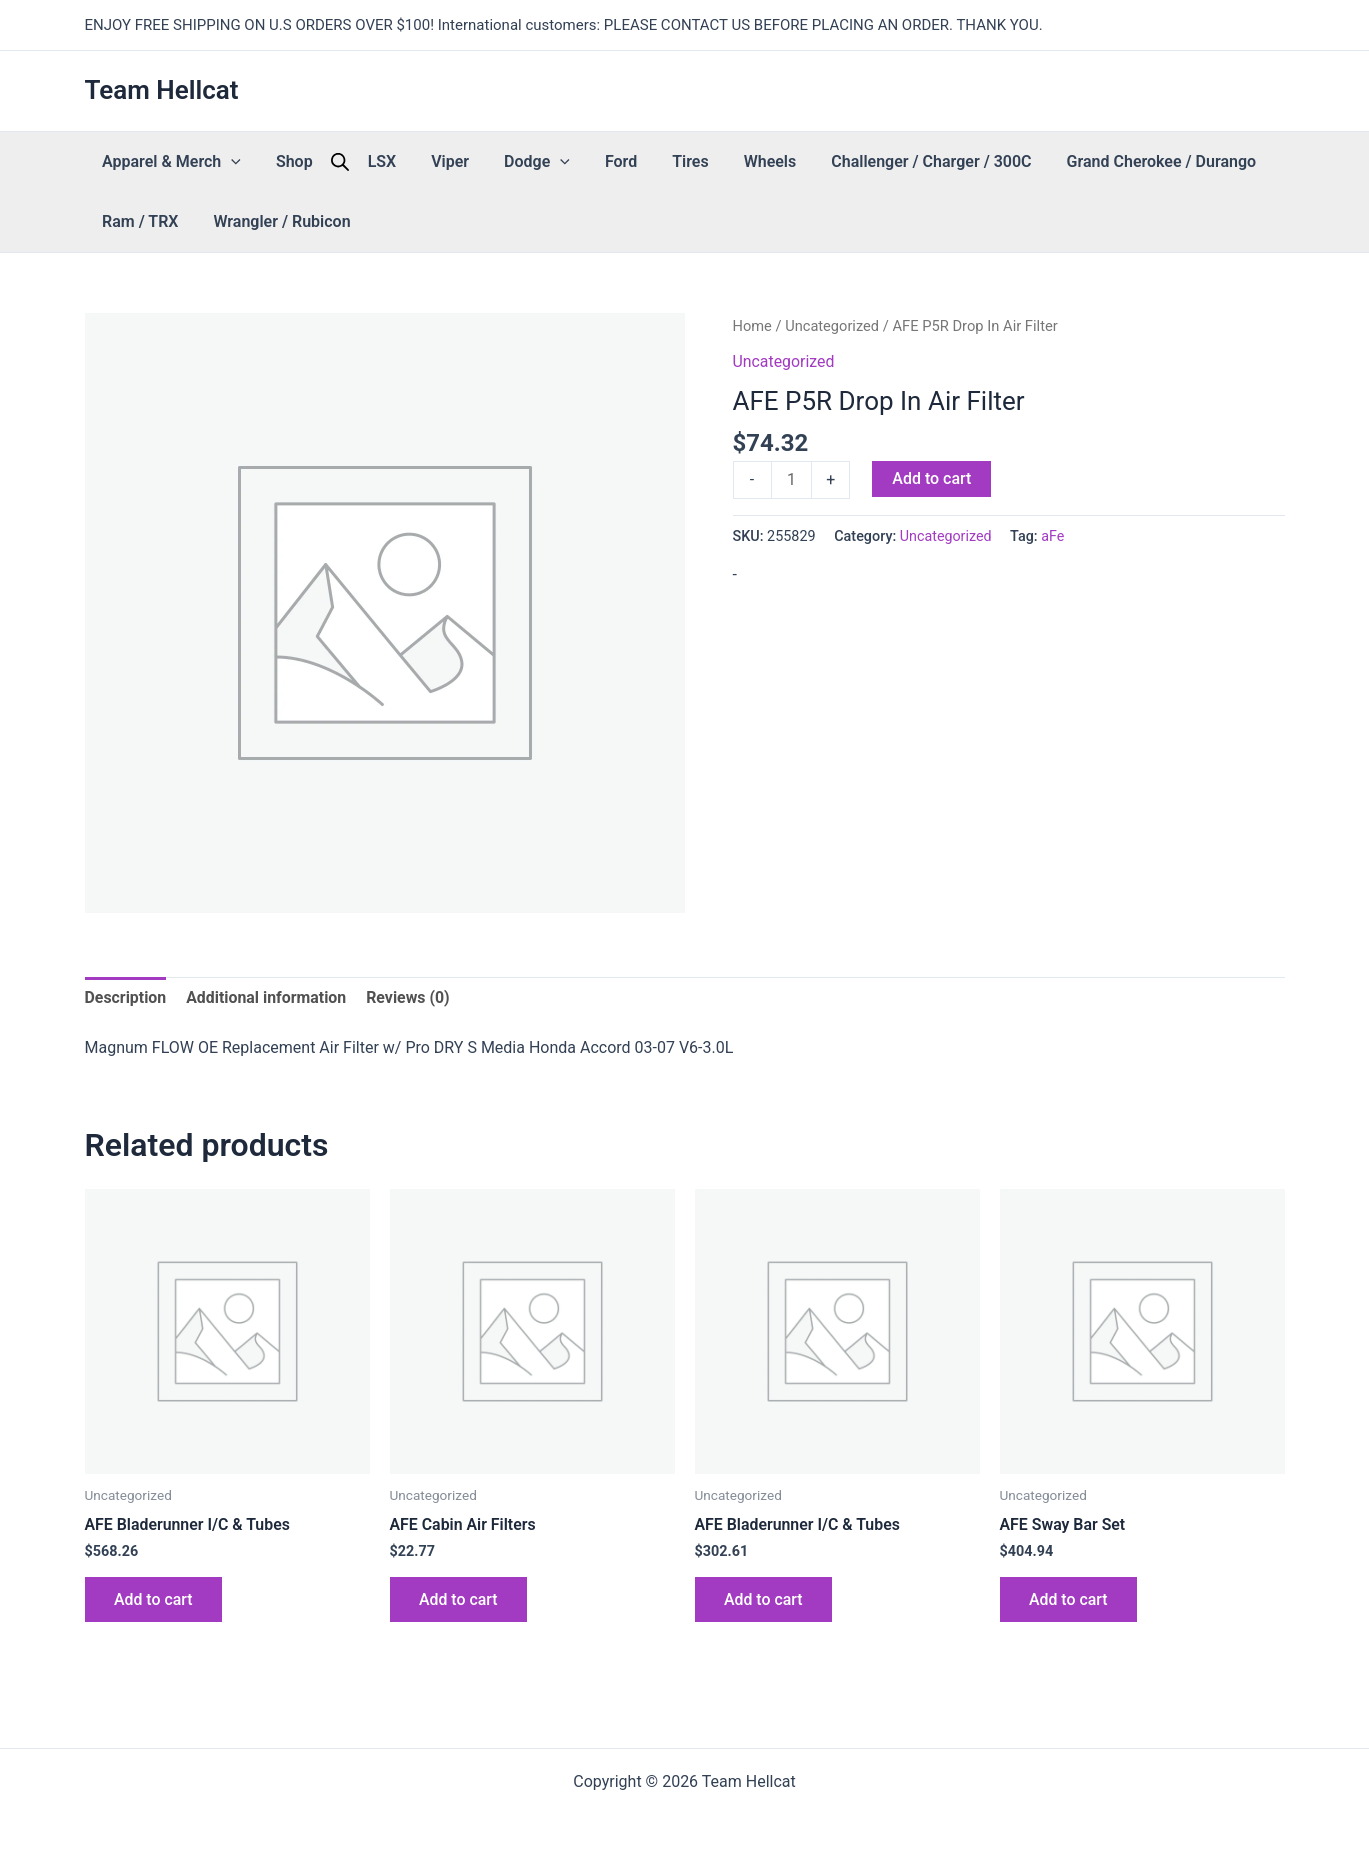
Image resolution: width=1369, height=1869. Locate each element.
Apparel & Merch (164, 162)
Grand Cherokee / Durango (1019, 161)
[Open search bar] (310, 162)
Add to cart (932, 478)
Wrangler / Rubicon (163, 221)
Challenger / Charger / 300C (804, 161)
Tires (593, 161)
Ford (538, 161)
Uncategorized (832, 326)
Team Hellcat (162, 90)
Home (753, 326)
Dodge (470, 162)
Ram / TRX (1172, 161)
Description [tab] (126, 997)
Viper (398, 161)
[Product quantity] (792, 480)
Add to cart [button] (154, 1600)
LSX (344, 161)
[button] (224, 162)
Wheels (657, 161)
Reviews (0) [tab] (410, 997)
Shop (271, 161)
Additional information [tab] (267, 997)
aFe (1053, 536)
